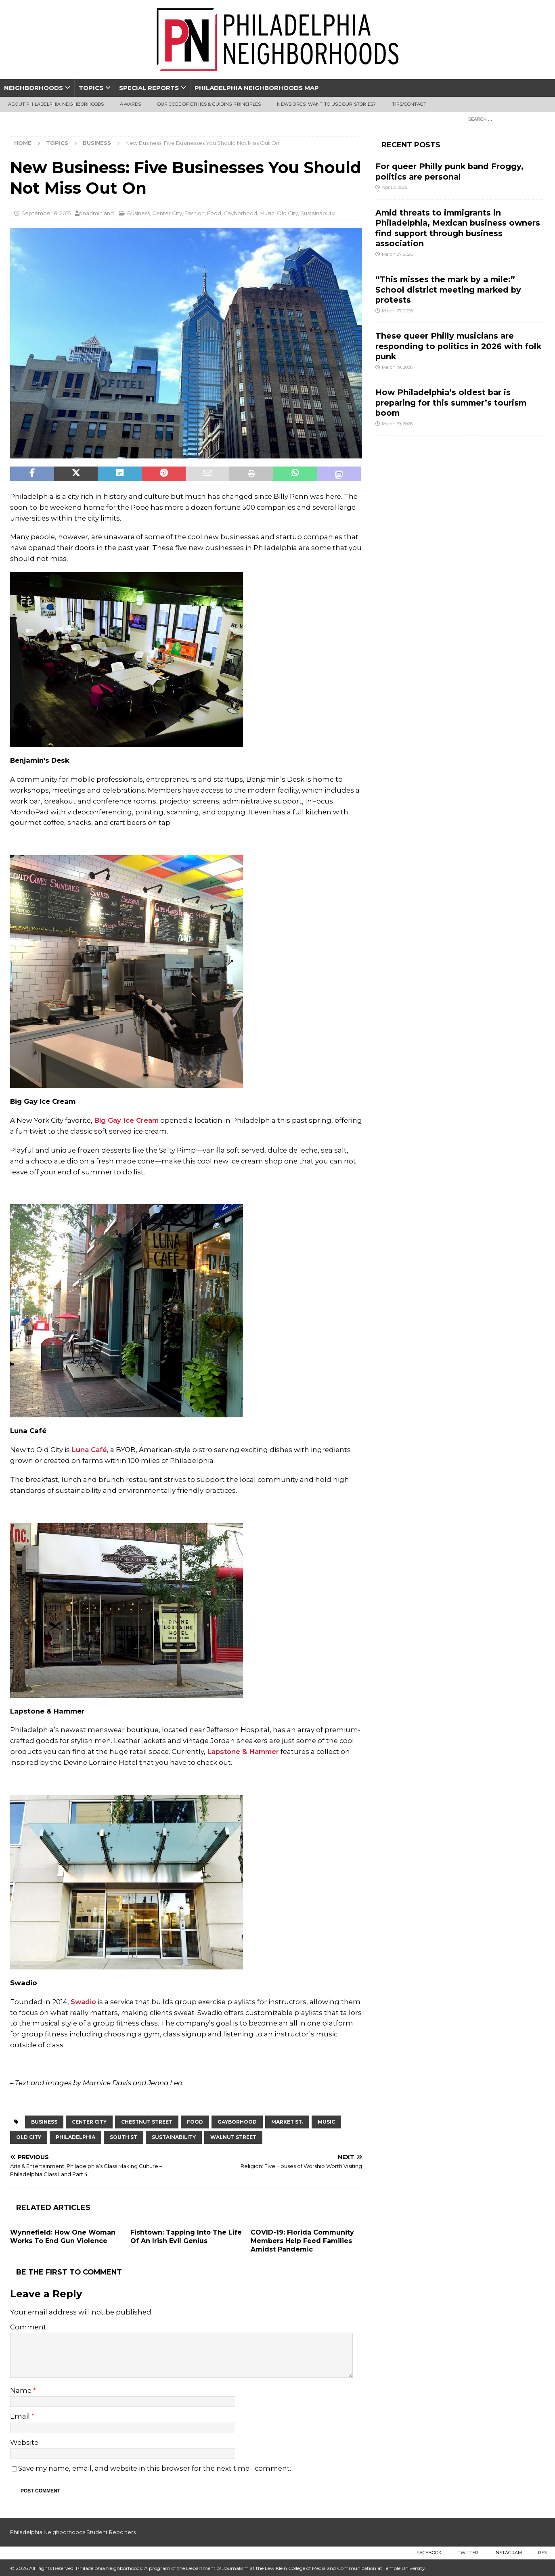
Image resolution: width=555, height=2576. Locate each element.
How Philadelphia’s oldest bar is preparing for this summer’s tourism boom (450, 402)
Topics (91, 88)
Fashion (194, 213)
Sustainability (317, 213)
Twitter (468, 2552)
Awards (130, 104)
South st (123, 2137)
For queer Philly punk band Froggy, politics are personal (449, 171)
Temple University (404, 2568)
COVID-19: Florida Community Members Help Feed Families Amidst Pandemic (302, 2241)
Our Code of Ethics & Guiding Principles (209, 104)
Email (20, 2416)
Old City (287, 213)
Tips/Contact (409, 104)
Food (214, 213)
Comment (28, 2327)
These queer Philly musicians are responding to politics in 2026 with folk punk (458, 346)
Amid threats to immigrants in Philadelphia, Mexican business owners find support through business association (457, 228)
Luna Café (89, 1450)
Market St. (287, 2122)
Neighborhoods (33, 88)
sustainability (174, 2137)
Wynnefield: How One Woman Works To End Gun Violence (62, 2237)
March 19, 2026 (397, 367)
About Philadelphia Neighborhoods (56, 104)
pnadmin (91, 213)
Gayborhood (240, 213)
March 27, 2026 (397, 254)
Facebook (429, 2552)
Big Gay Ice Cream (126, 1120)
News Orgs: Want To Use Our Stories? (326, 104)
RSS (542, 2552)
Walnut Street (233, 2137)
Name (21, 2390)
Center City (167, 213)
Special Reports (149, 88)
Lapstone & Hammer (243, 1751)
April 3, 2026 (394, 187)
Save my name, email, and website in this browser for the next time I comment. (154, 2468)
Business (138, 213)
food (195, 2122)
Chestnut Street (146, 2122)
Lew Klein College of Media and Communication (320, 2568)
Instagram (508, 2552)
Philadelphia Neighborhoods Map (257, 88)
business (44, 2122)
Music (267, 213)
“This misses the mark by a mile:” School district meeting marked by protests (448, 289)
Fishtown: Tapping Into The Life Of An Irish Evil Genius (186, 2237)
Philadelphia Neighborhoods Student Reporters (73, 2532)
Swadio (83, 2002)
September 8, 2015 (46, 213)
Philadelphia (75, 2137)
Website (24, 2442)
